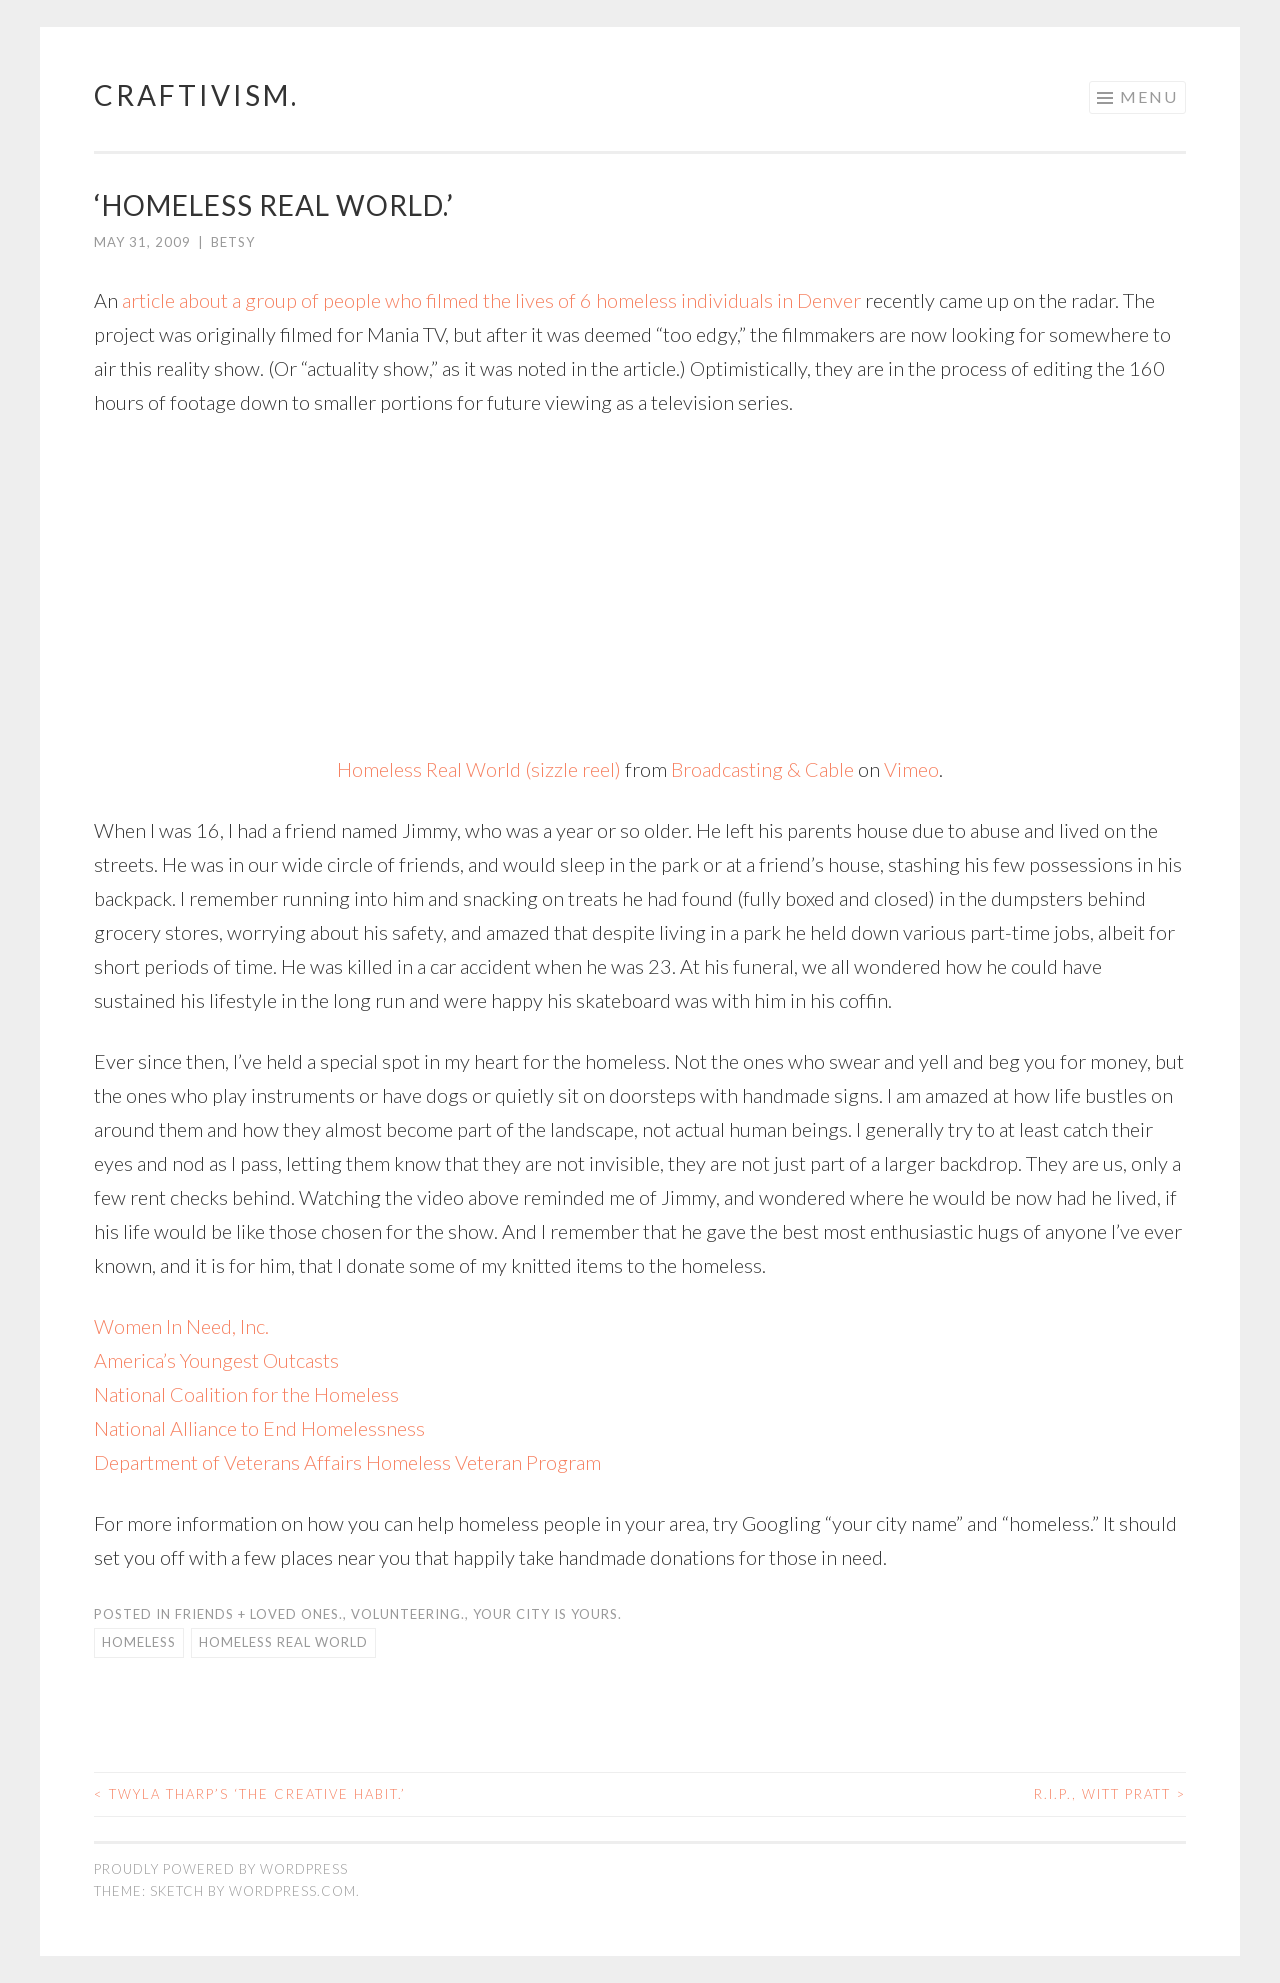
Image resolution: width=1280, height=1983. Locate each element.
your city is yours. (547, 1614)
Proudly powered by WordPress (221, 1869)
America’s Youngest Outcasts (216, 1360)
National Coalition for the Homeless (246, 1394)
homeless (139, 1642)
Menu (1149, 96)
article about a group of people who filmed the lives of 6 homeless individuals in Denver (491, 300)
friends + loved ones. (259, 1614)
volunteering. (408, 1614)
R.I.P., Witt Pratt (1110, 1794)
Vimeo (911, 769)
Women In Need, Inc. (181, 1326)
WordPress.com (292, 1891)
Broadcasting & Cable (762, 769)
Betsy (233, 242)
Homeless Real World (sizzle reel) (479, 769)
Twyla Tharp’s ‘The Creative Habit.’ (250, 1794)
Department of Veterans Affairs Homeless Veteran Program (347, 1462)
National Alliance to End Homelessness (259, 1428)
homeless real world (283, 1642)
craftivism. (196, 95)
